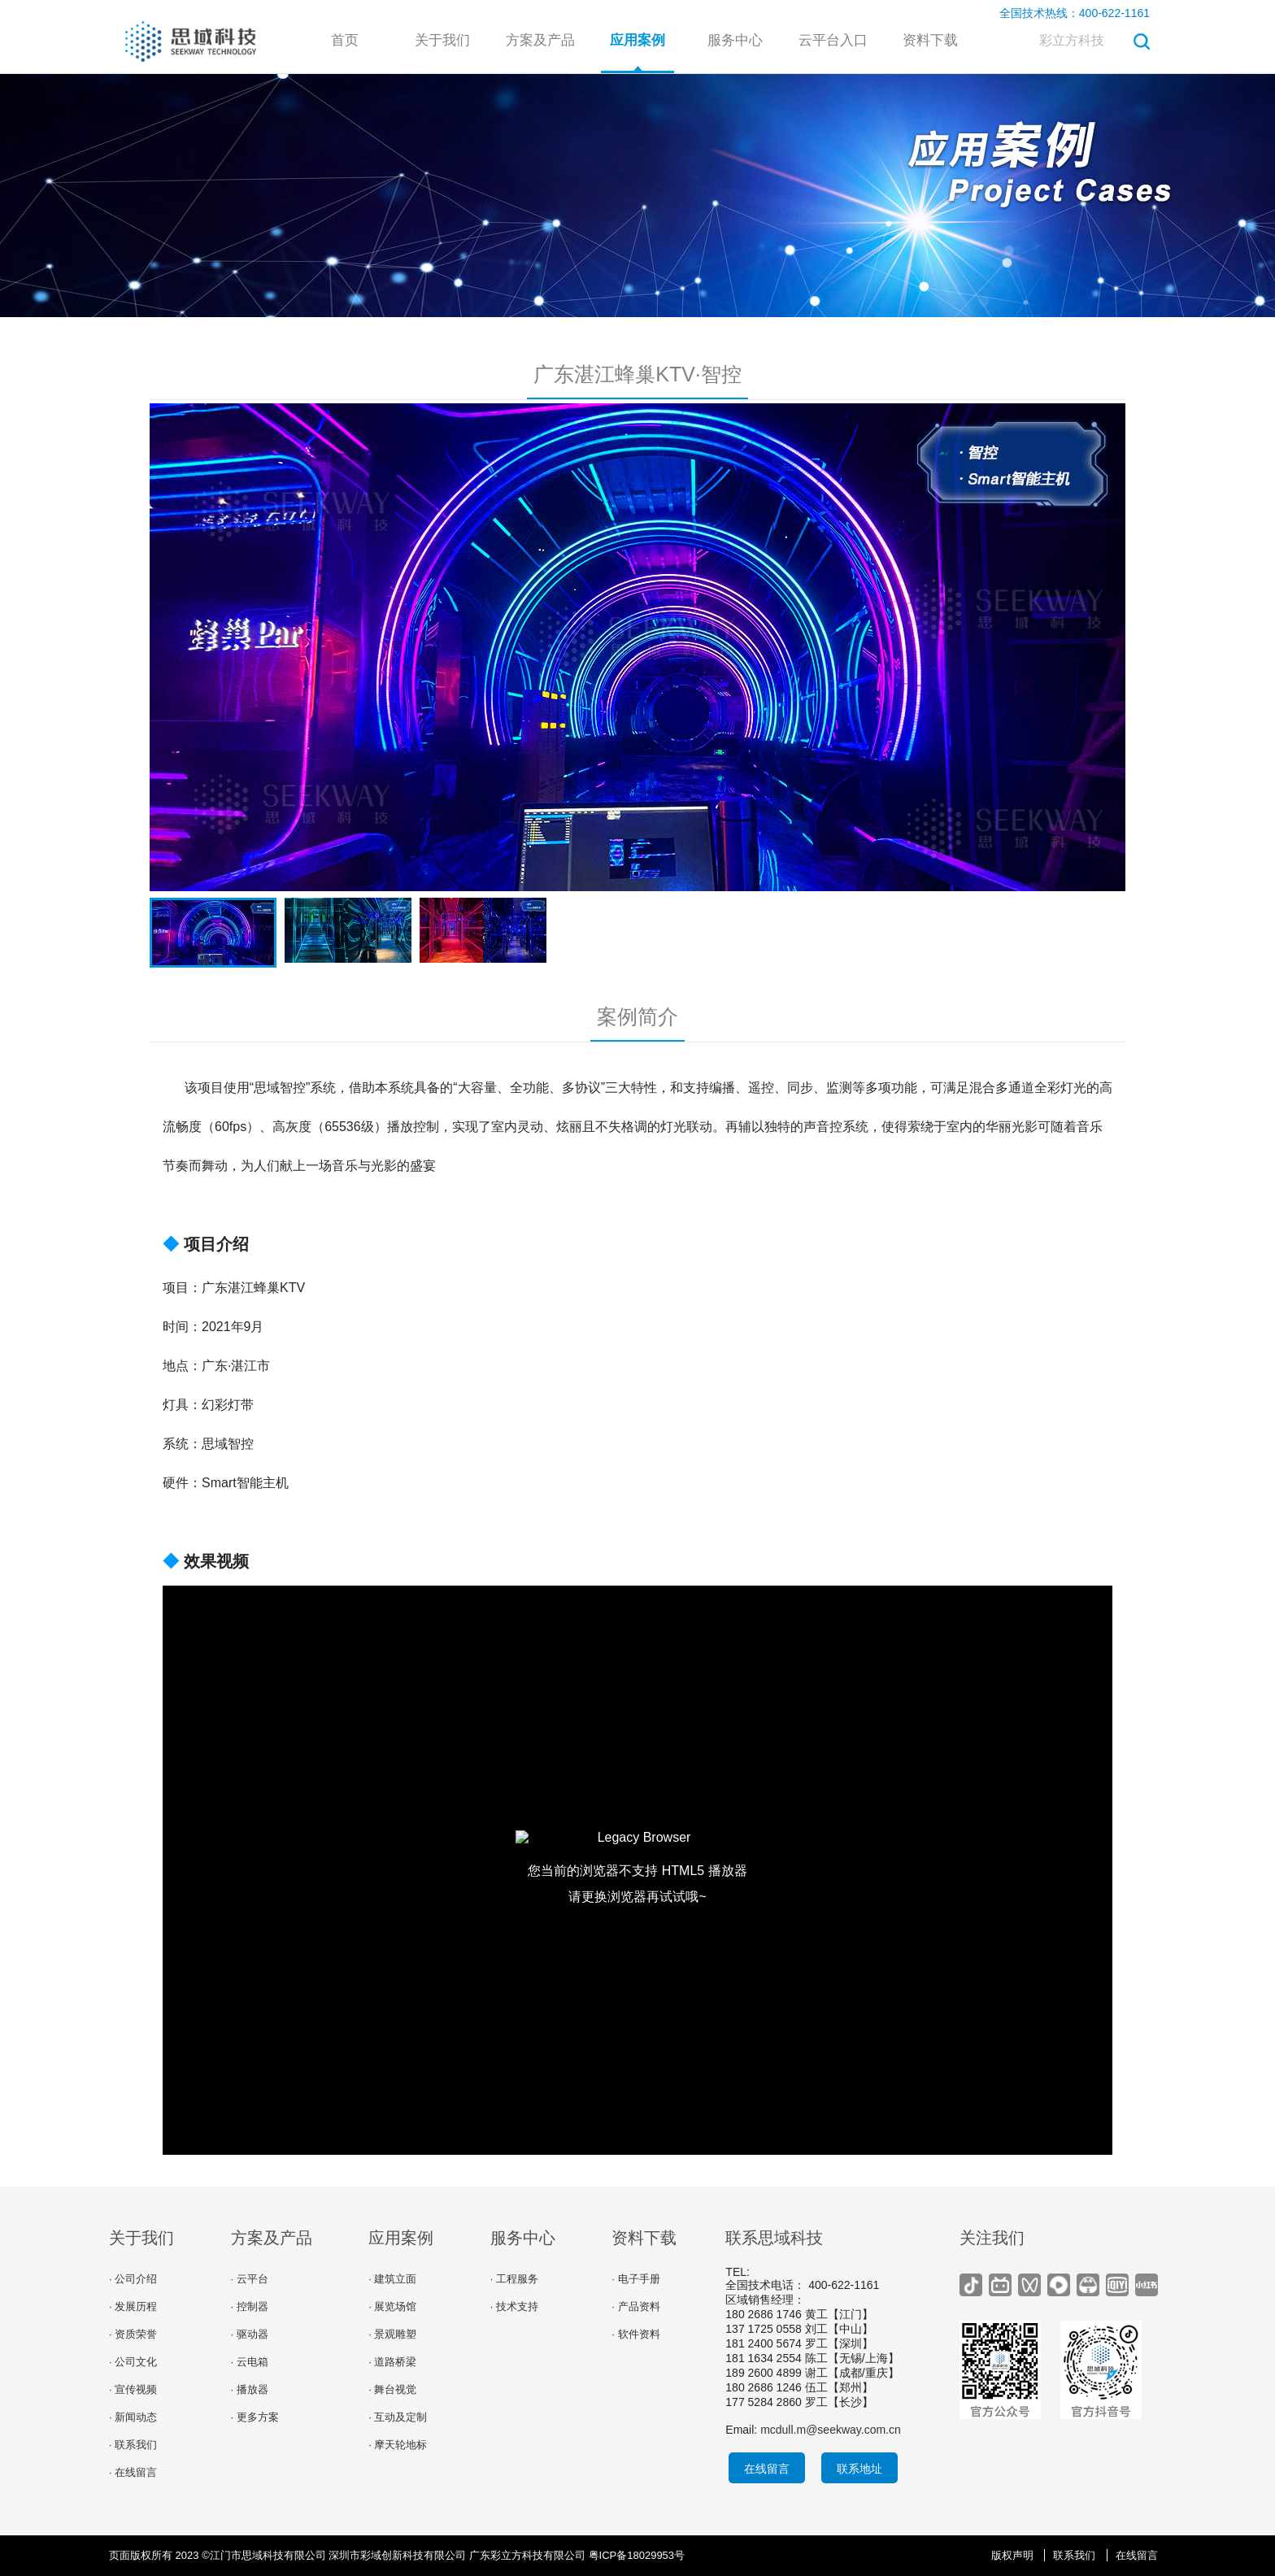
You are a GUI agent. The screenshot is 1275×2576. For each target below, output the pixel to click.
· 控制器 (249, 2306)
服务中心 (735, 40)
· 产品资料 (635, 2306)
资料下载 (930, 40)
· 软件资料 (635, 2334)
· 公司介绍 (133, 2279)
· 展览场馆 (392, 2306)
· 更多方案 (255, 2417)
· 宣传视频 (133, 2389)
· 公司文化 (133, 2362)
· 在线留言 (133, 2472)
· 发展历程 (133, 2306)
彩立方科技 (1071, 40)
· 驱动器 (249, 2334)
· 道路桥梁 (392, 2362)
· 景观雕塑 (392, 2334)
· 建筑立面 (392, 2279)
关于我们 (442, 40)
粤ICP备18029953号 (637, 2555)
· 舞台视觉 (392, 2389)
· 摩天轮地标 (397, 2445)
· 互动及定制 (397, 2417)
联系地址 (859, 2468)
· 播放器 (249, 2389)
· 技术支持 (514, 2306)
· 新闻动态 (133, 2417)
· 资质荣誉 (133, 2334)
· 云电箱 (249, 2362)
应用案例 (637, 40)
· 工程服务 (514, 2279)
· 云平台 (249, 2279)
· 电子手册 (635, 2279)
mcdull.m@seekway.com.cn (830, 2429)
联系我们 (1074, 2555)
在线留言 (767, 2468)
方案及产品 (540, 40)
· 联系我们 (133, 2445)
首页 (345, 40)
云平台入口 (833, 40)
